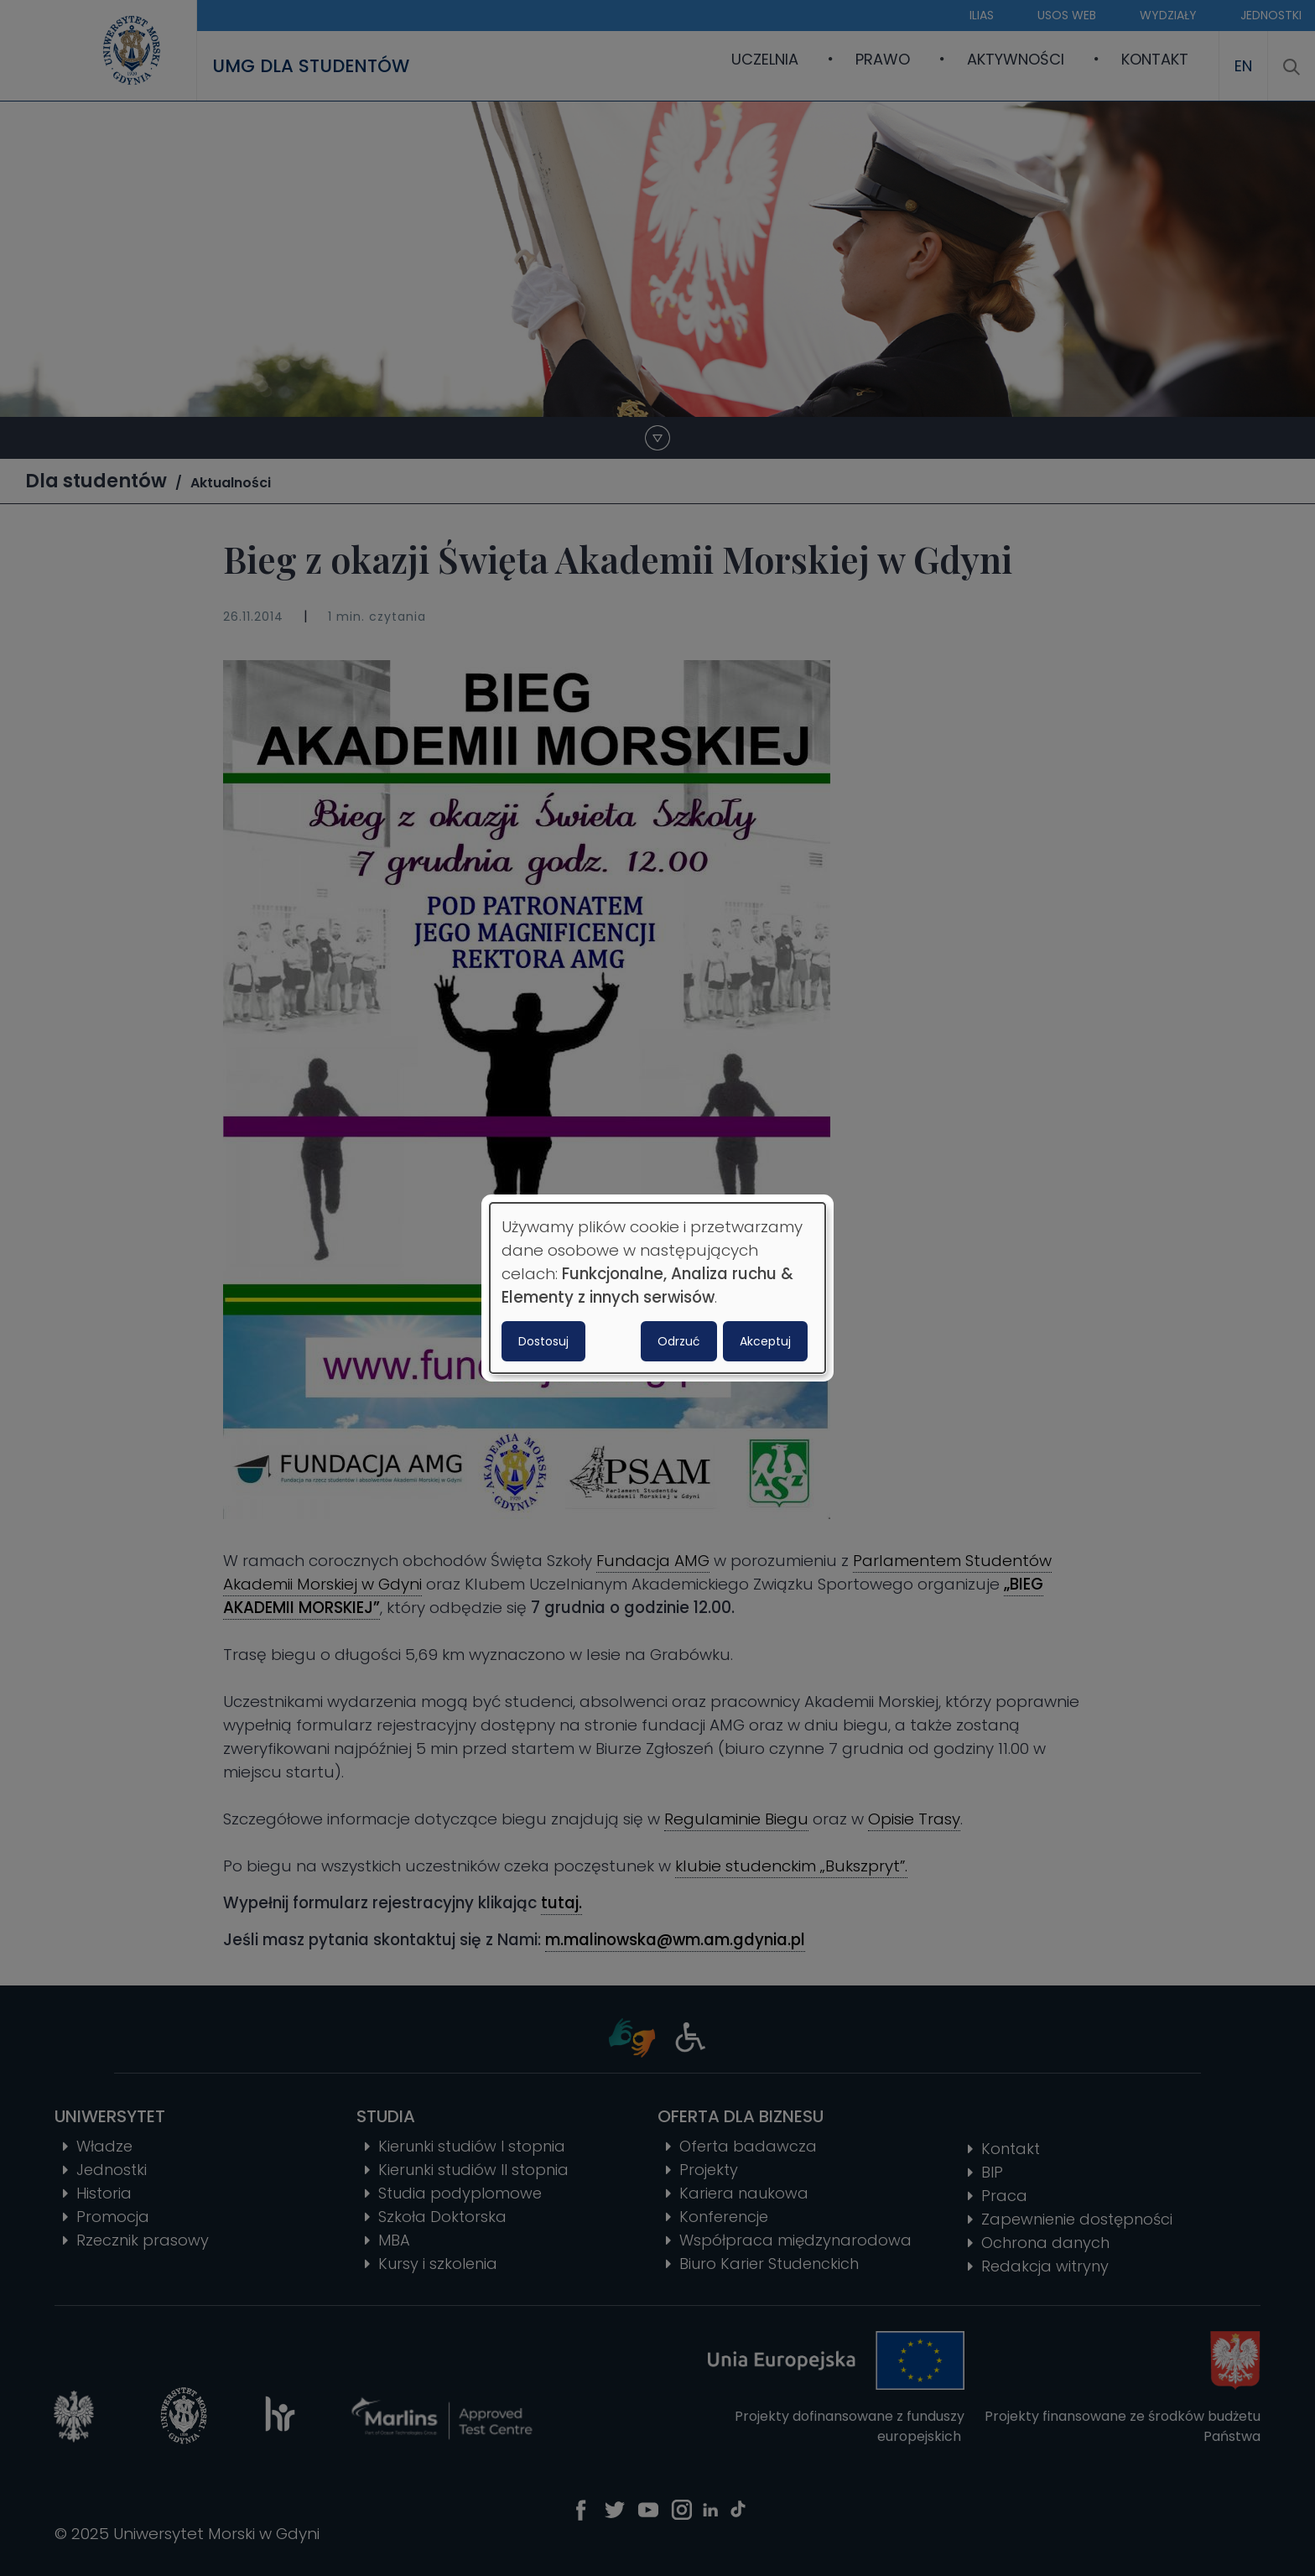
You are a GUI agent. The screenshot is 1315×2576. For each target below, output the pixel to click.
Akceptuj (765, 1341)
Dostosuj (543, 1341)
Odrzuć (679, 1341)
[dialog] (657, 1288)
